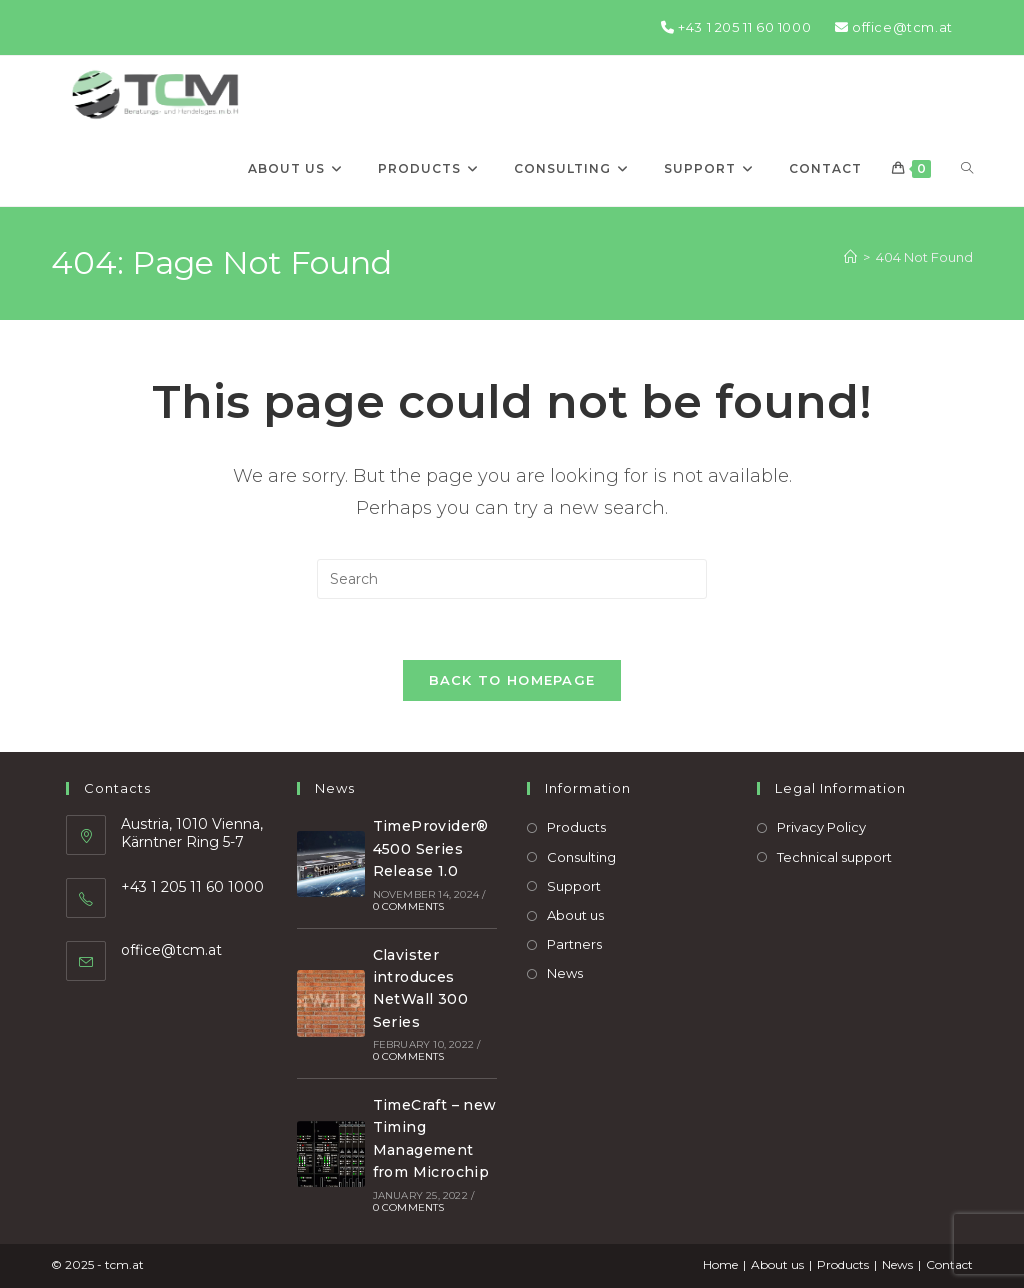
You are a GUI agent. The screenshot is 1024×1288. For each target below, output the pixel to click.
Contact (949, 1264)
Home (720, 1264)
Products (576, 827)
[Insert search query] (512, 579)
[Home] (850, 257)
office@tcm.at (894, 27)
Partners (574, 944)
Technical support (834, 857)
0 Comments (409, 906)
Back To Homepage (512, 680)
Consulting (581, 857)
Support (574, 886)
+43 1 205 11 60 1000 (736, 27)
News (565, 973)
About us (575, 915)
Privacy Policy (821, 827)
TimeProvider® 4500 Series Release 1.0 (431, 848)
